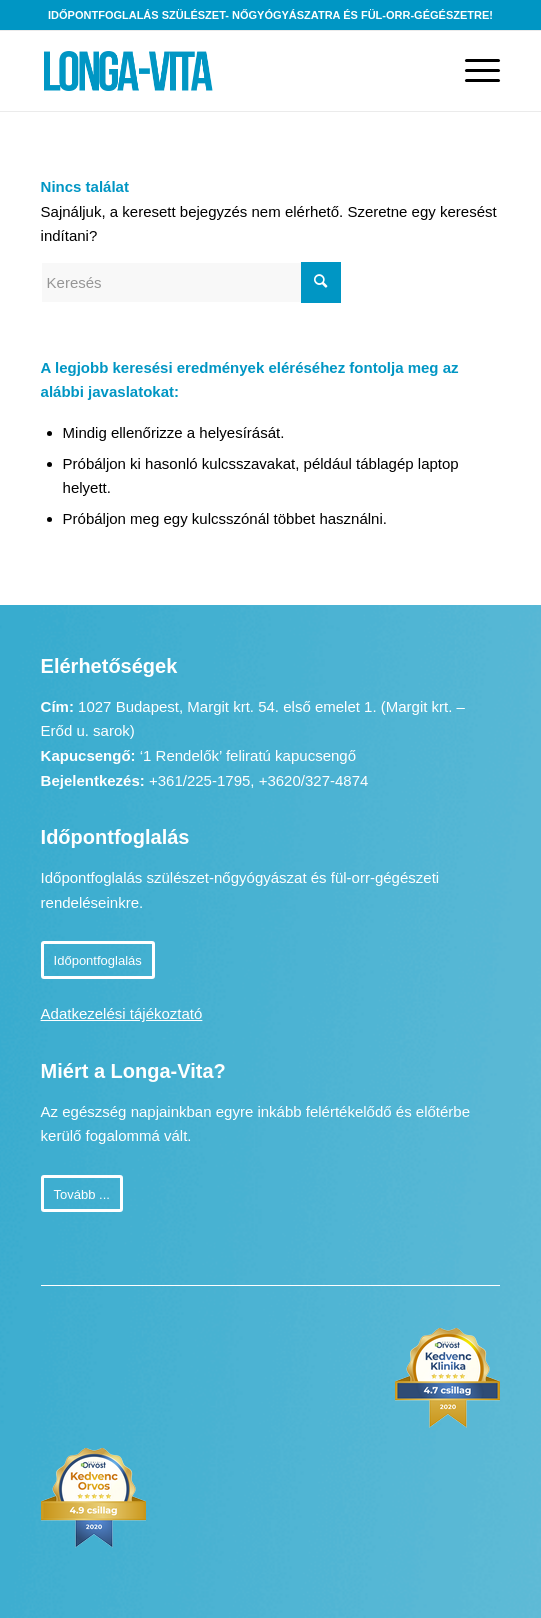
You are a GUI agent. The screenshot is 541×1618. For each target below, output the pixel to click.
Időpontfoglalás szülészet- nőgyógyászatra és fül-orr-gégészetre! (270, 15)
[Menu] (472, 71)
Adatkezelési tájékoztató (122, 1013)
